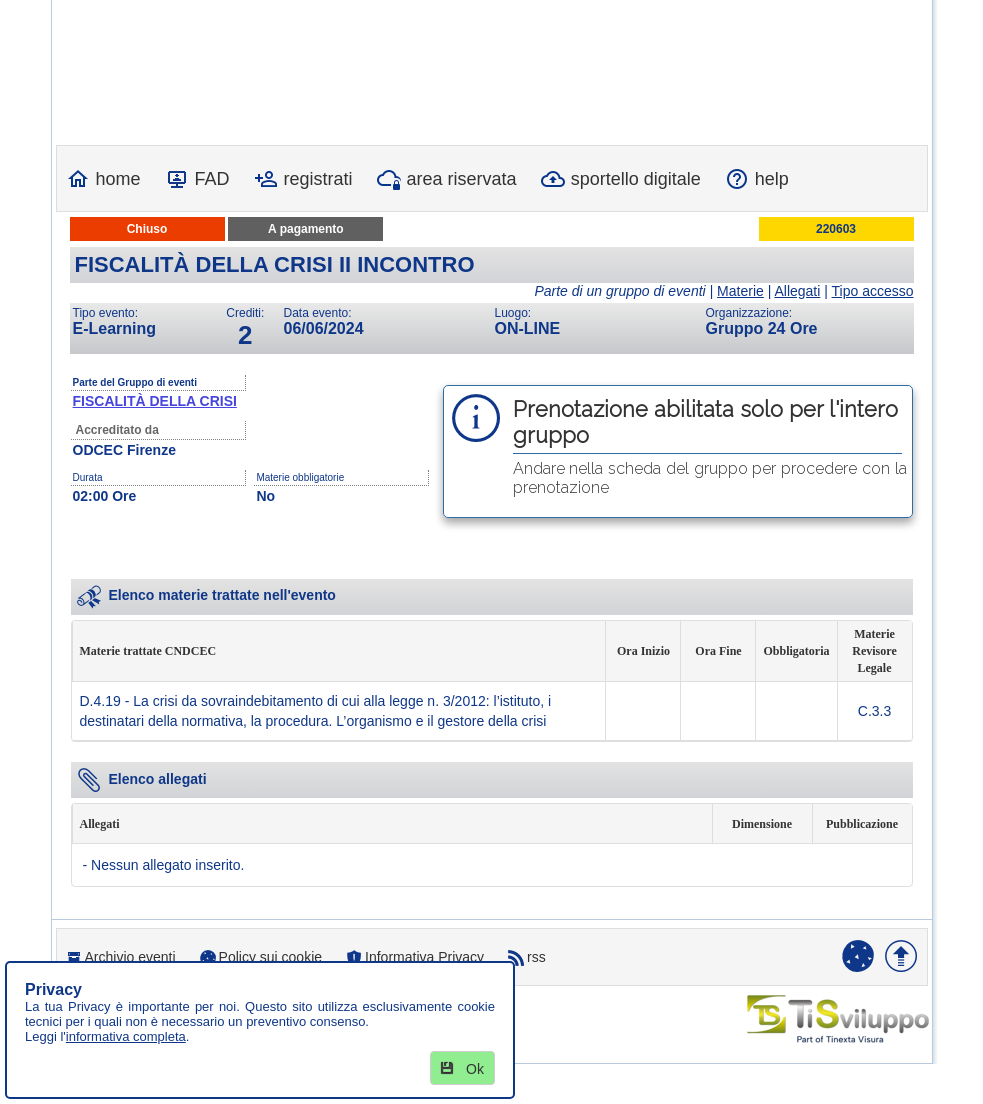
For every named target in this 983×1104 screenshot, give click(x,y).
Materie (740, 291)
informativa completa (126, 1036)
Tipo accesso (873, 291)
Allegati (797, 291)
